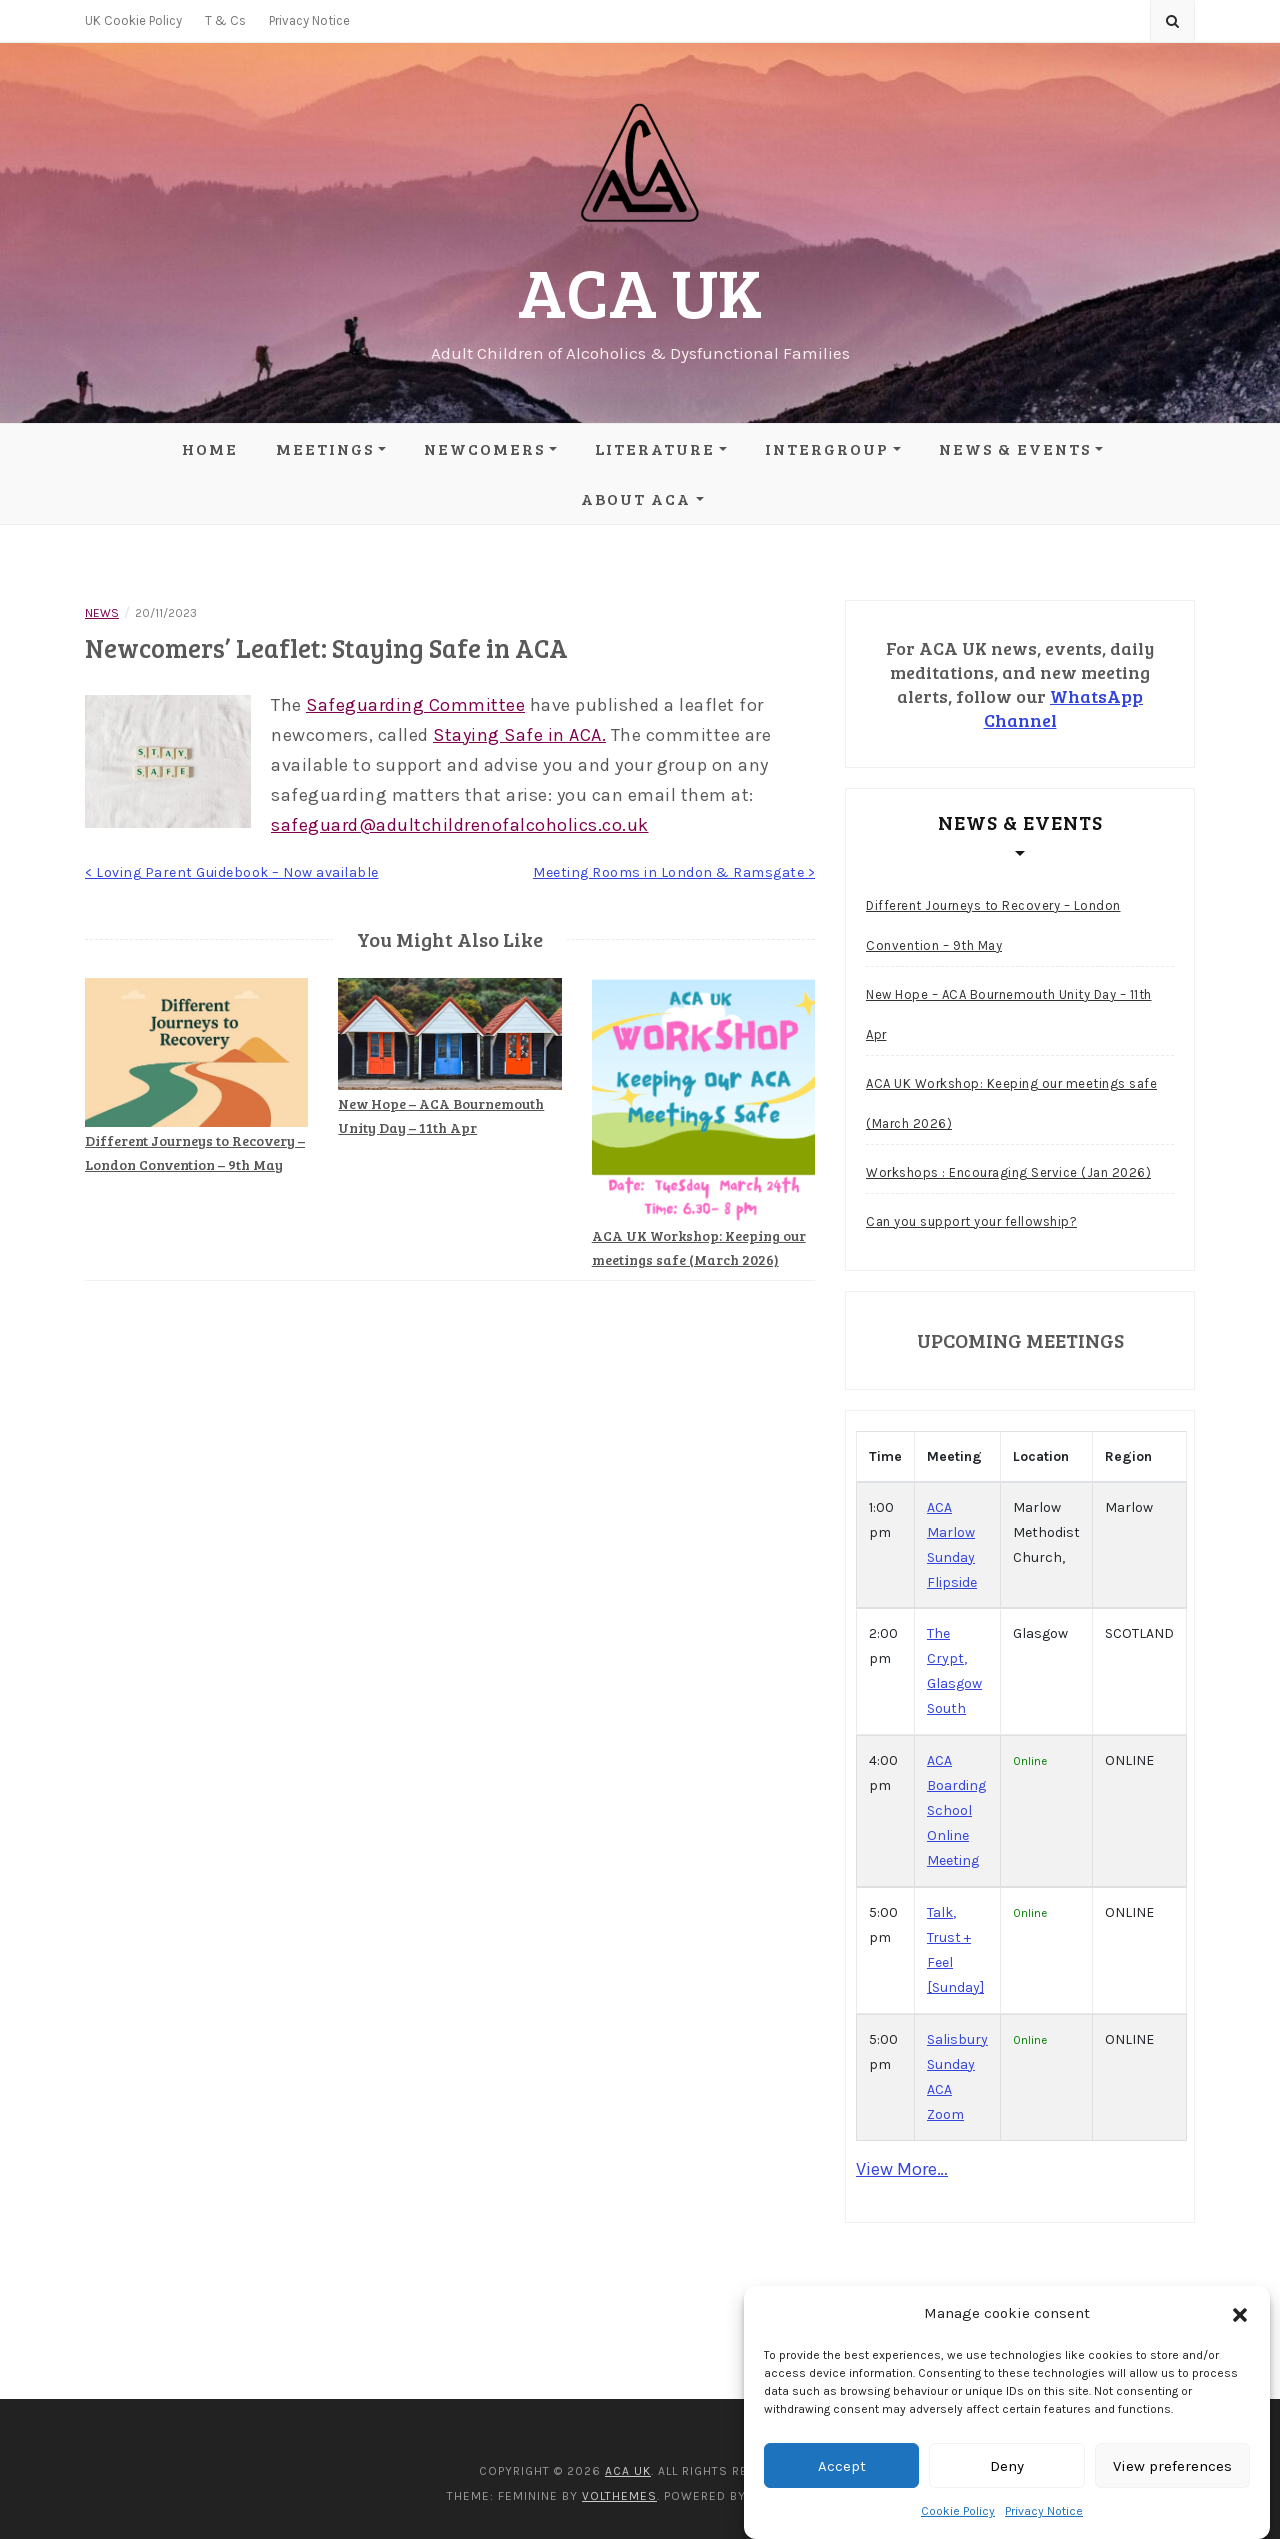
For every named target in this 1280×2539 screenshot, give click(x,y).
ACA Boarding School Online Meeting (956, 1810)
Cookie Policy (958, 2511)
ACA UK (640, 290)
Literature (655, 448)
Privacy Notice (1044, 2511)
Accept (842, 2466)
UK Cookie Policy (133, 20)
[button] (1240, 2314)
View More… (902, 2169)
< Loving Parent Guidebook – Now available (232, 872)
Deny (1007, 2466)
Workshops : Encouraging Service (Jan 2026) (1008, 1172)
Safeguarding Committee (415, 705)
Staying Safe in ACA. (519, 735)
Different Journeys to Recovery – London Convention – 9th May (993, 925)
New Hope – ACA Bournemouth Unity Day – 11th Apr (1009, 1014)
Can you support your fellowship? (971, 1221)
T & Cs (225, 20)
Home (210, 448)
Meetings (325, 448)
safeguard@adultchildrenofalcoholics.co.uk (460, 825)
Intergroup (827, 448)
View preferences (1172, 2466)
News (102, 613)
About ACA (636, 498)
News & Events (1015, 448)
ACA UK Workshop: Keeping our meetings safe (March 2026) (1011, 1103)
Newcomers (484, 448)
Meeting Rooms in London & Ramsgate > (674, 872)
